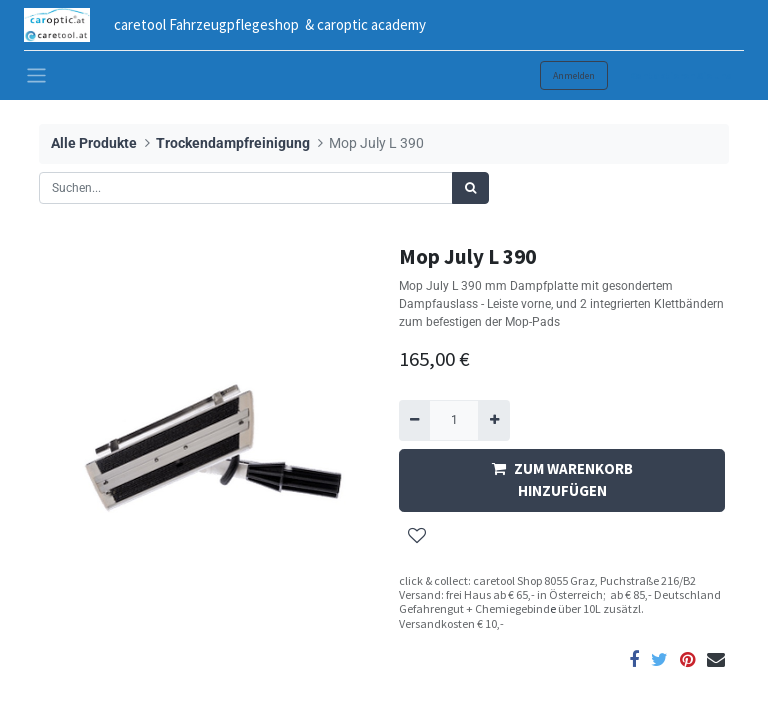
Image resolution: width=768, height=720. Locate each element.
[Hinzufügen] (493, 420)
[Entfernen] (414, 420)
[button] (417, 536)
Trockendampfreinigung (233, 143)
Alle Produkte (94, 143)
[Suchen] (470, 188)
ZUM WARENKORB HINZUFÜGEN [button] (562, 480)
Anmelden (574, 75)
